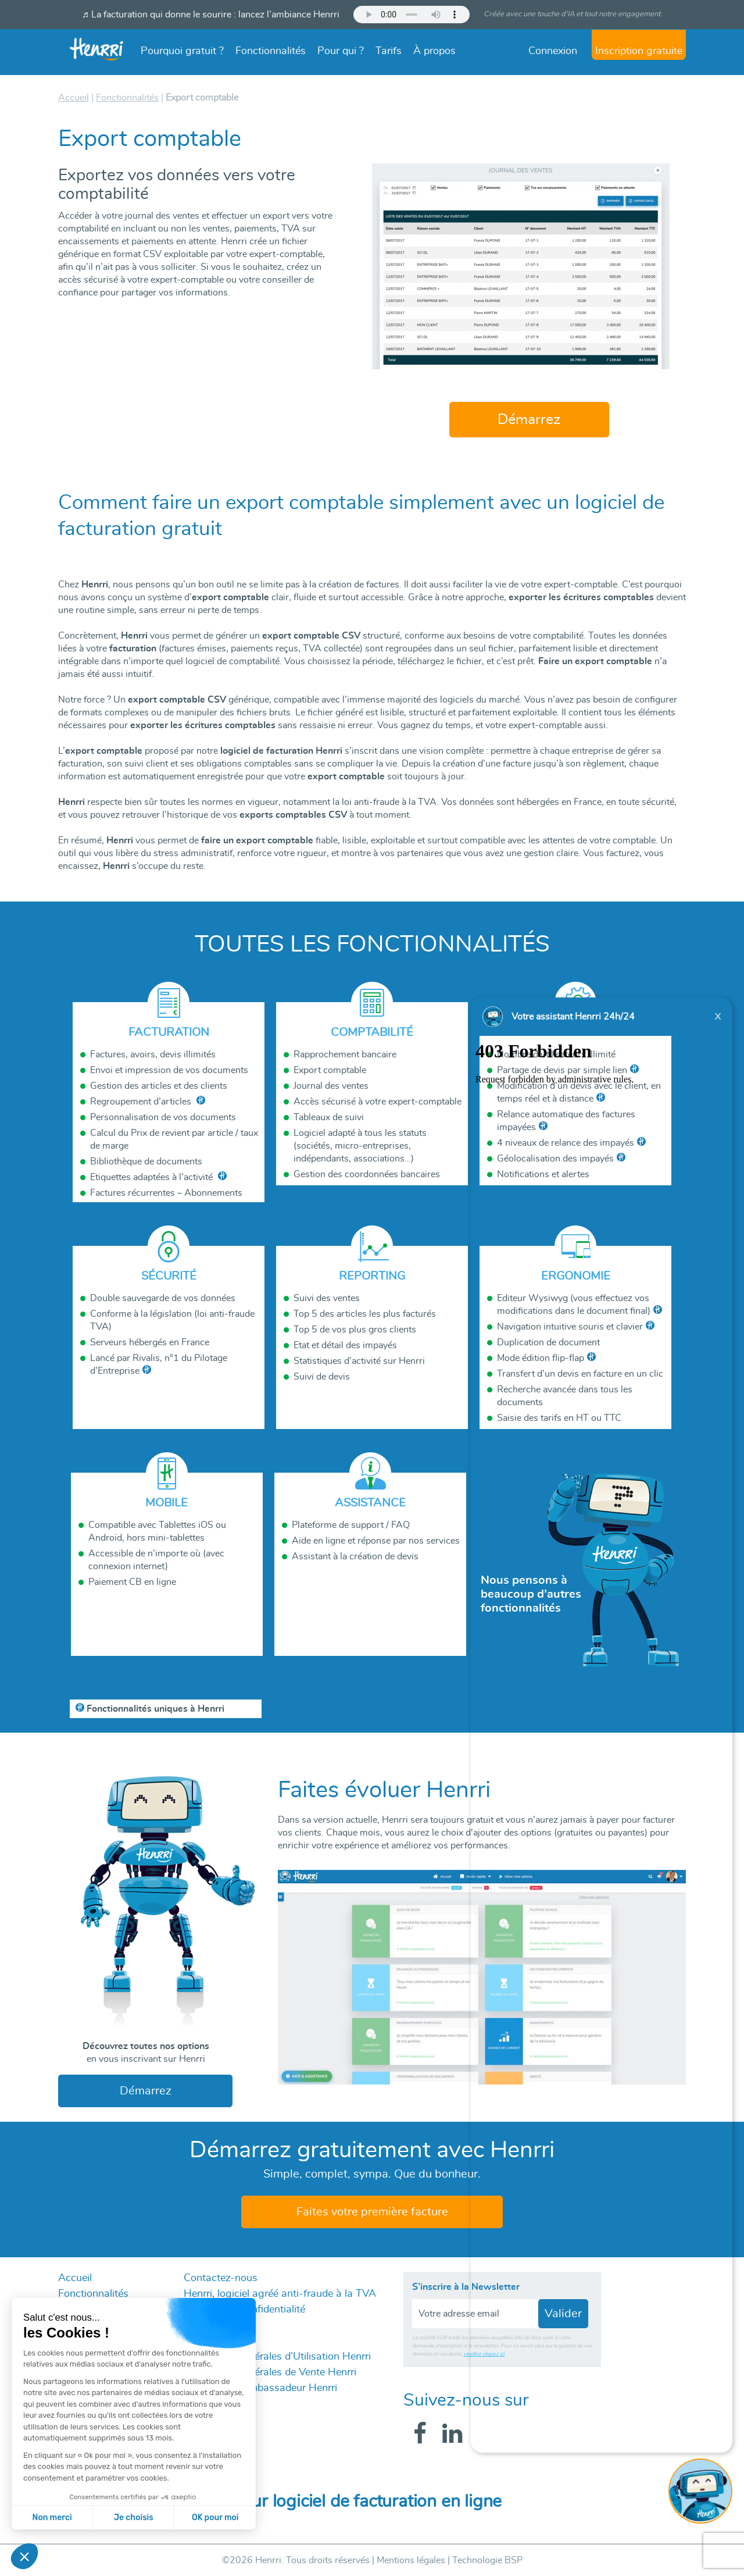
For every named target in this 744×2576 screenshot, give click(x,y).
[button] (24, 2556)
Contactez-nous (220, 2278)
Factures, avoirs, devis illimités (153, 1054)
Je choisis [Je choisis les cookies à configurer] (133, 2517)
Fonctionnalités (270, 51)
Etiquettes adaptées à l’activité (152, 1177)
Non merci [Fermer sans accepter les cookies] (51, 2517)
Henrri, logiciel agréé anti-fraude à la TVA (280, 2294)
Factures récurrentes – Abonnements (166, 1193)
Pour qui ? (340, 51)
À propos (434, 51)
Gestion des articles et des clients (158, 1086)
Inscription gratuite (638, 51)
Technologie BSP (487, 2560)
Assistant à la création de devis (355, 1556)
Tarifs (388, 51)
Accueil (75, 2278)
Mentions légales (411, 2560)
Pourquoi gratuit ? (182, 51)
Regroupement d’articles (142, 1101)
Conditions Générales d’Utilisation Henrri (277, 2356)
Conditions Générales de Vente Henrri (270, 2372)
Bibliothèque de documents (146, 1161)
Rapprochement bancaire (345, 1054)
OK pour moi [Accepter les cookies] (215, 2517)
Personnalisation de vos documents (163, 1117)
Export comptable (330, 1070)
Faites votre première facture (372, 2212)
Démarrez (529, 419)
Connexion (552, 51)
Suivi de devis (322, 1376)
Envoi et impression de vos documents (169, 1070)
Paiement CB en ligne (132, 1582)
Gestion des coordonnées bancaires (367, 1174)
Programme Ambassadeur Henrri (260, 2388)
